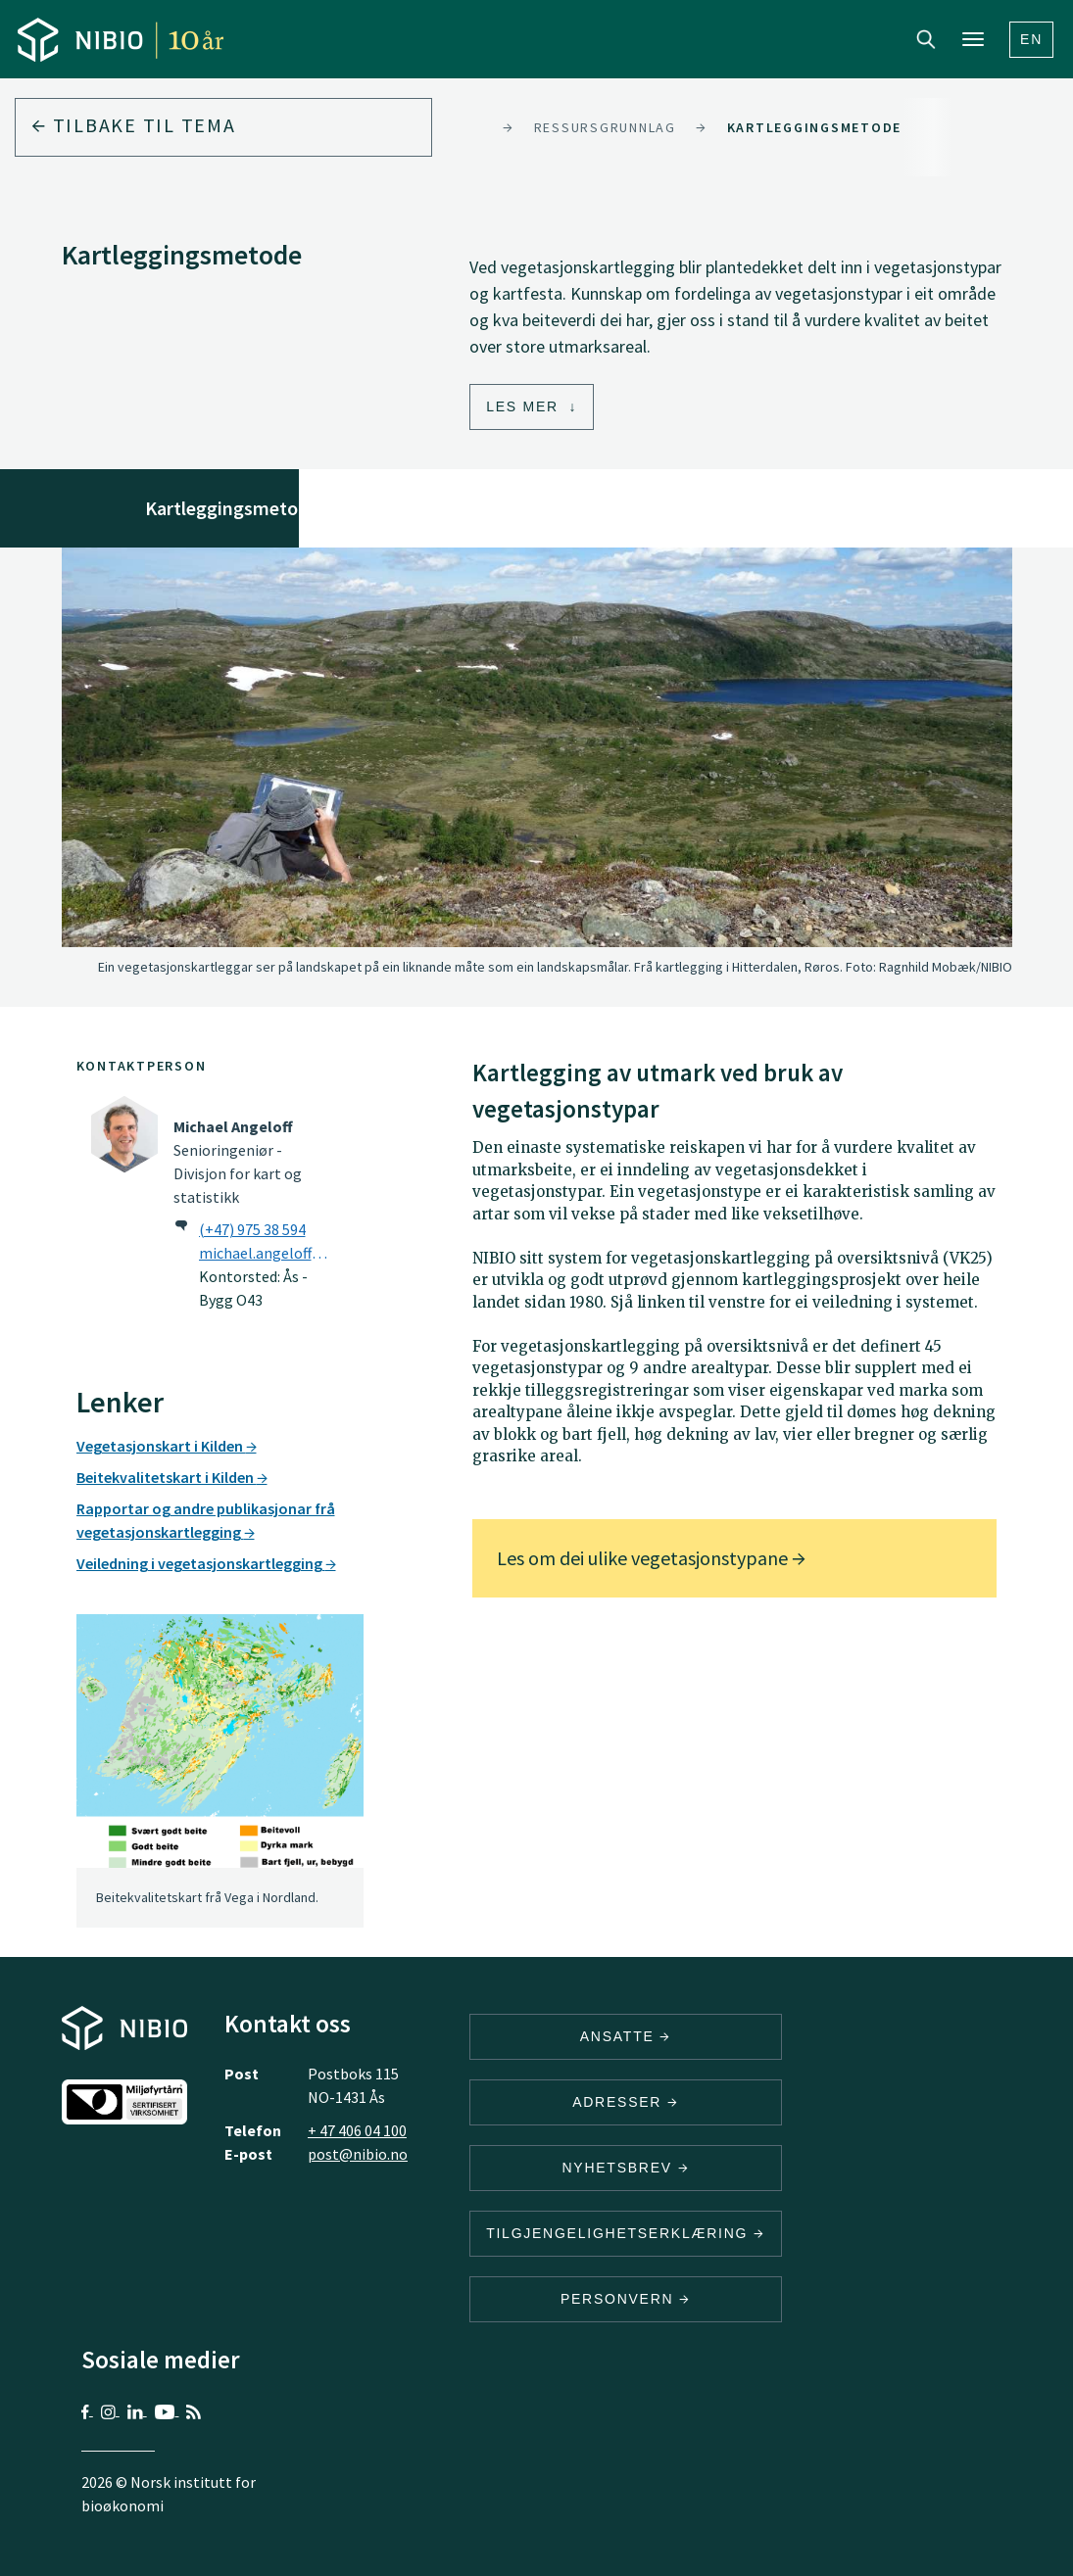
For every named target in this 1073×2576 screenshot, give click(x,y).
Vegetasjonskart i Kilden (166, 1445)
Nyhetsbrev (625, 2167)
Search (926, 39)
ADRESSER (625, 2102)
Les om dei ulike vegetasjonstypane (651, 1558)
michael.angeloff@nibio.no (268, 1253)
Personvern (626, 2299)
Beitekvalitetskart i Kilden (172, 1477)
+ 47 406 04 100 (357, 2130)
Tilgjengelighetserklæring (625, 2233)
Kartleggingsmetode (814, 127)
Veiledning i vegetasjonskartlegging (206, 1563)
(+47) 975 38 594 (252, 1229)
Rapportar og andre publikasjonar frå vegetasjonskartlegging (205, 1520)
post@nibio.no (358, 2154)
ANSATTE (625, 2036)
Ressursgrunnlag (605, 127)
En (1031, 39)
